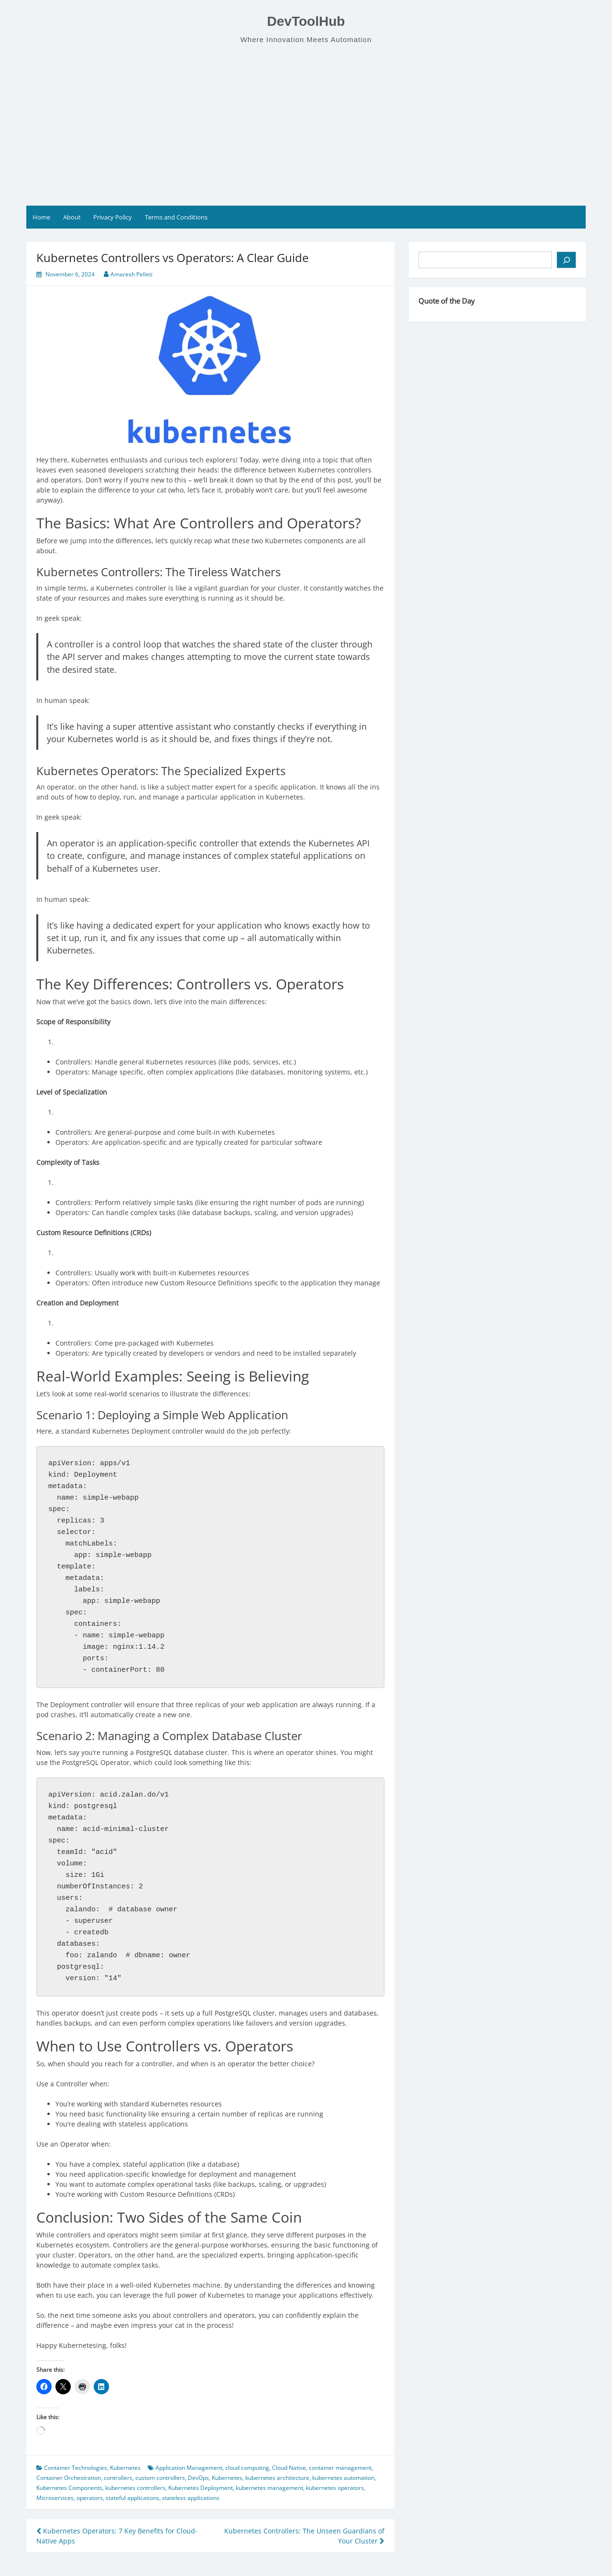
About (72, 217)
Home (41, 217)
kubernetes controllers (135, 2488)
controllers (118, 2478)
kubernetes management (269, 2488)
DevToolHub (306, 21)
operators (89, 2498)
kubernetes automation (343, 2478)
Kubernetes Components (69, 2488)
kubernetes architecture (277, 2478)
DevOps (198, 2478)
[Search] (566, 260)
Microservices (55, 2498)
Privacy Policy (112, 217)
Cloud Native (289, 2468)
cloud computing (247, 2468)
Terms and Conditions (176, 217)
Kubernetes (125, 2468)
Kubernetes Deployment (200, 2488)
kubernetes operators (335, 2488)
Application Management (188, 2468)
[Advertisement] (306, 125)
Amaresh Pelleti (131, 274)
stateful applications (132, 2498)
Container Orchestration (68, 2478)
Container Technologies (75, 2468)
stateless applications (190, 2498)
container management (340, 2468)
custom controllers (160, 2478)
